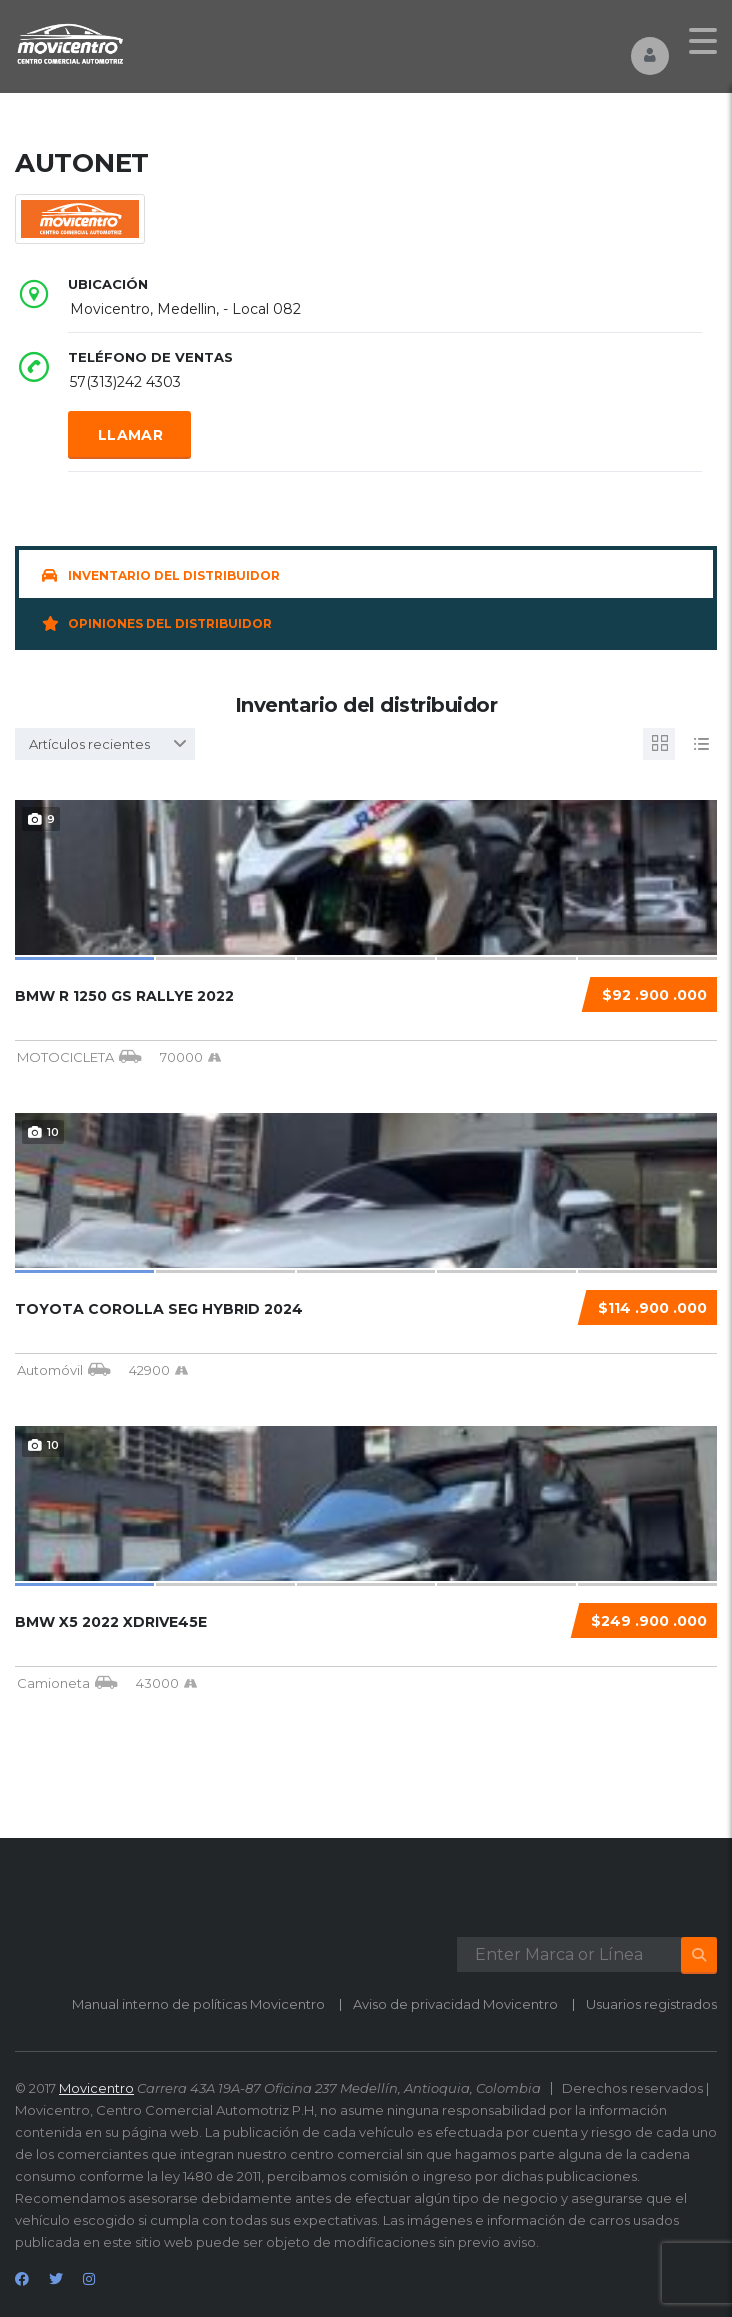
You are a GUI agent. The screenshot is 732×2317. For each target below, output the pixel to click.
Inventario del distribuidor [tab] (161, 575)
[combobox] (105, 744)
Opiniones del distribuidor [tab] (157, 623)
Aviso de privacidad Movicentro (455, 2004)
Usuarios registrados (651, 2004)
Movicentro (96, 2088)
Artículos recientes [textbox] (89, 744)
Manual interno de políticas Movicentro (198, 2004)
